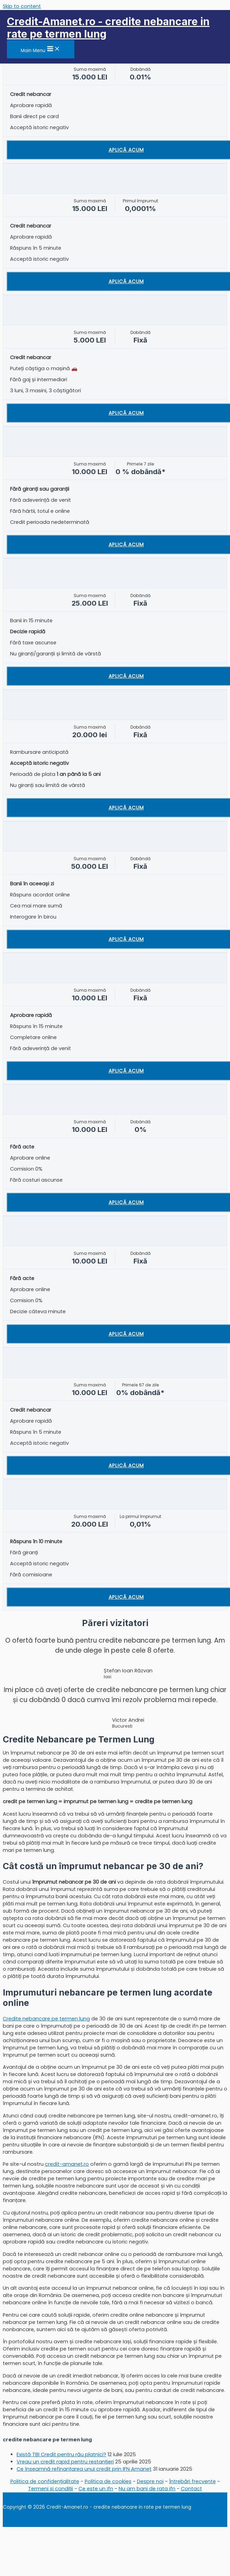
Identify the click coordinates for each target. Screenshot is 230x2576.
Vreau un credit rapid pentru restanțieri (65, 2461)
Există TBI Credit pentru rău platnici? (61, 2454)
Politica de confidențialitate (44, 2481)
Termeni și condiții (50, 2488)
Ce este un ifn (96, 2488)
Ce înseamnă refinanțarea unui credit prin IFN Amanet (84, 2469)
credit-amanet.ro (67, 2164)
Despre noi (150, 2481)
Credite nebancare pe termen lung (46, 2018)
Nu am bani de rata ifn (147, 2488)
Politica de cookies (108, 2481)
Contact (191, 2488)
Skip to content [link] (22, 6)
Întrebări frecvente (192, 2481)
